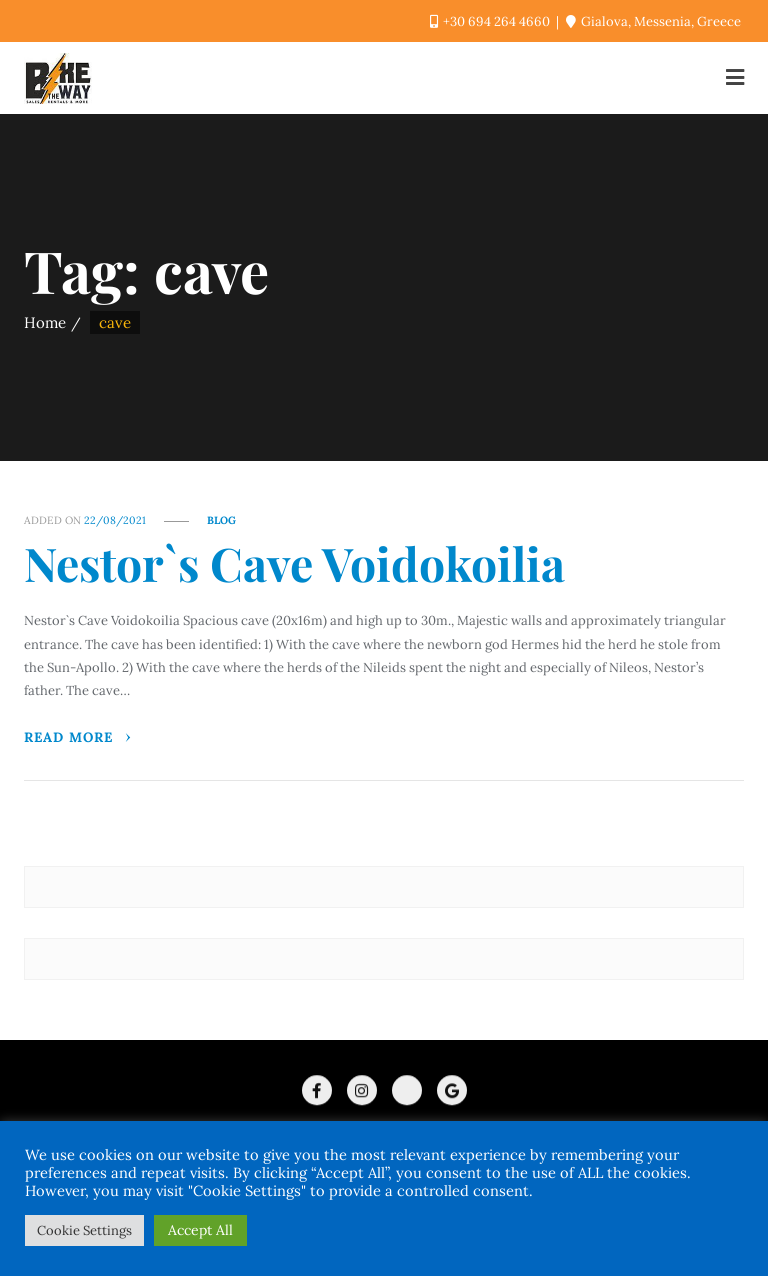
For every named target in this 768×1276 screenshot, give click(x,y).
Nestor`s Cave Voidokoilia (294, 563)
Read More (78, 737)
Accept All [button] (200, 1230)
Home (45, 322)
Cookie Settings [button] (84, 1230)
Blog (221, 520)
